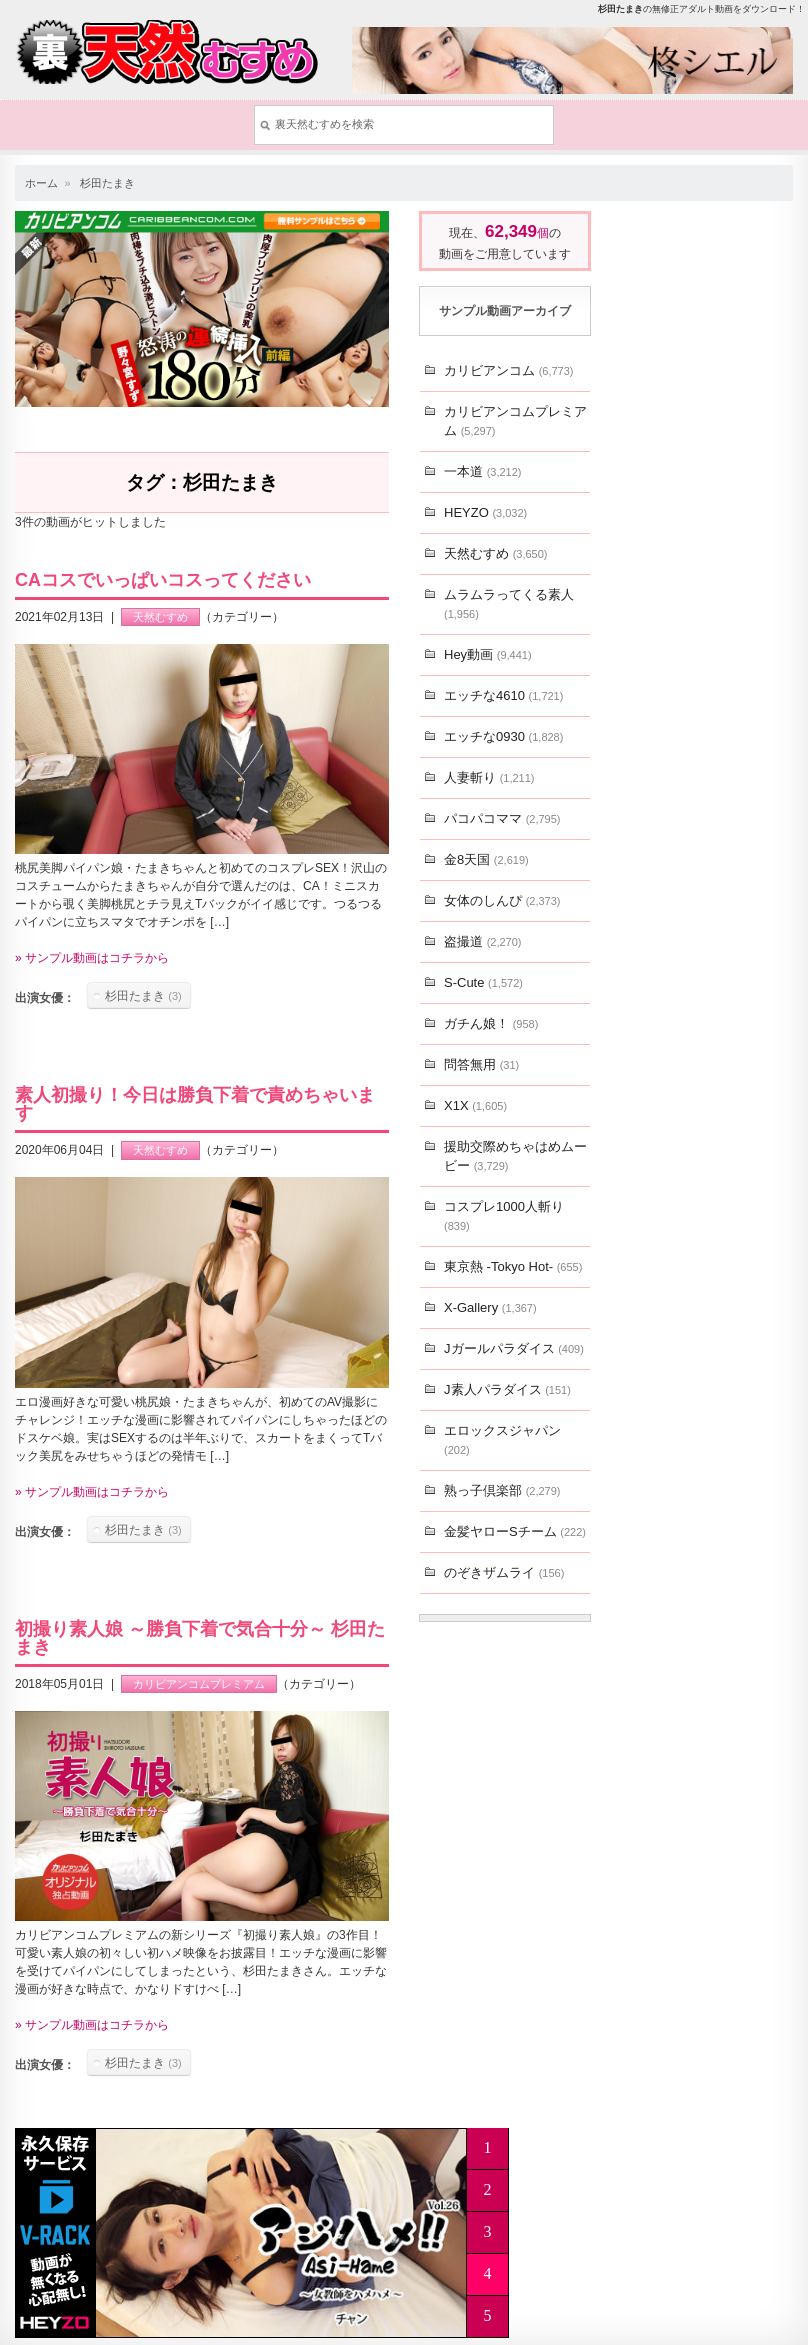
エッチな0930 (503, 736)
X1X (475, 1105)
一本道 (482, 471)
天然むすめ (160, 617)
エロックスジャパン (502, 1439)
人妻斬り (489, 777)
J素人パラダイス (507, 1389)
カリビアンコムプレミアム (199, 1684)
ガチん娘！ (491, 1023)
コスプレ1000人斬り (504, 1215)
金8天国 (486, 859)
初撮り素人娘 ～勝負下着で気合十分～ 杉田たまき (200, 1638)
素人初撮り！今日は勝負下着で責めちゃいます (195, 1104)
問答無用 (481, 1064)
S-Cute (483, 982)
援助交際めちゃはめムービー (515, 1156)
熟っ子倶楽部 (502, 1490)
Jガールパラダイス (514, 1348)
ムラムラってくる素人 (509, 603)
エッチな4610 (503, 695)
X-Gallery (490, 1307)
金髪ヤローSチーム (515, 1531)
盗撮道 (482, 941)
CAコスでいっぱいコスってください (163, 580)
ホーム (41, 183)
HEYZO (485, 512)
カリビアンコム (508, 370)
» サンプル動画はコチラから (92, 958)
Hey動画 (488, 654)
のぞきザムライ (504, 1572)
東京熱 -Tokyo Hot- (513, 1266)
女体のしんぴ (502, 900)
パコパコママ (502, 818)
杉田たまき (107, 183)
